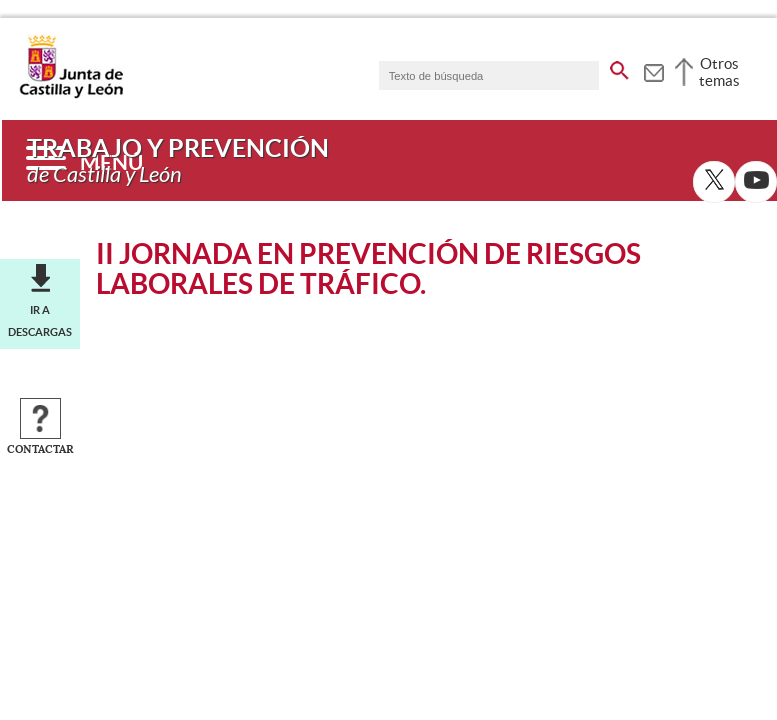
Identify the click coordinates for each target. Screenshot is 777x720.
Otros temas (719, 72)
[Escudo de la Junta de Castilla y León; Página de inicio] (71, 94)
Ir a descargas (40, 321)
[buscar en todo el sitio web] (619, 67)
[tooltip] (653, 70)
